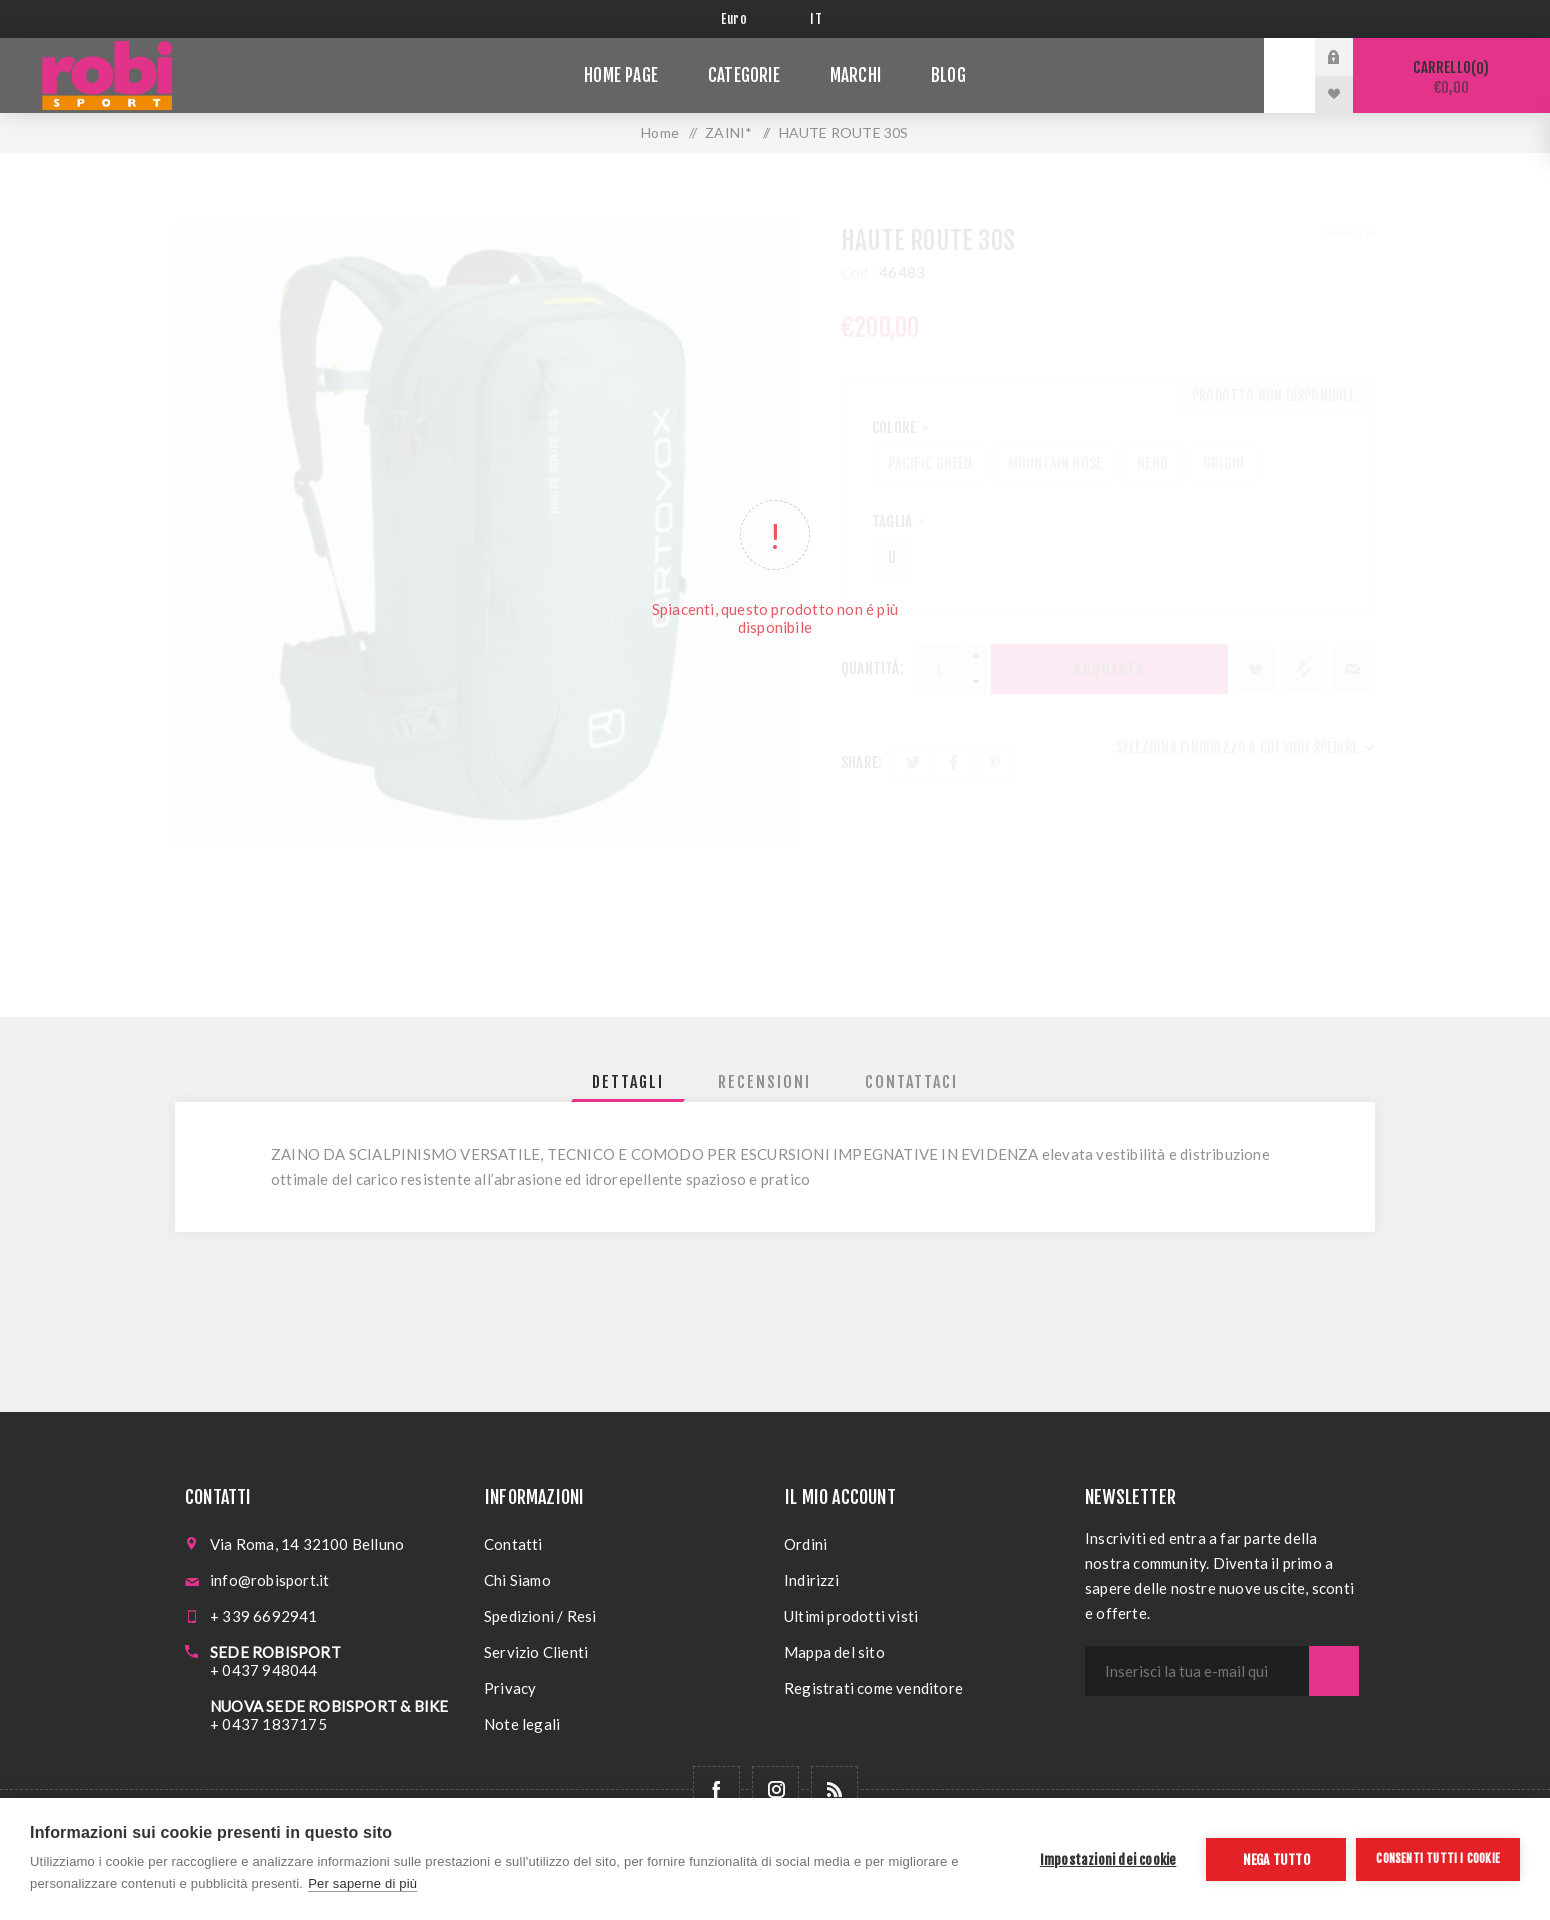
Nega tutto (1276, 1859)
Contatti (513, 1544)
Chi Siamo (517, 1580)
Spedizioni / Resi (540, 1616)
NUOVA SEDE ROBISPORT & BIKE (329, 1706)
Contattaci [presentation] (911, 1082)
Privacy (510, 1688)
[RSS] (834, 1789)
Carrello (1451, 77)
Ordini (805, 1544)
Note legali (522, 1724)
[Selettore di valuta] (750, 19)
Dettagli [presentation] (628, 1082)
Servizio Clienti (536, 1652)
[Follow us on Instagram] (775, 1789)
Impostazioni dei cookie (1108, 1859)
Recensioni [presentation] (764, 1082)
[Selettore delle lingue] (819, 19)
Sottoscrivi (1334, 1671)
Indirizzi (811, 1580)
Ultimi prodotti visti (851, 1616)
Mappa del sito (834, 1652)
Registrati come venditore (873, 1688)
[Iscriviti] (1197, 1671)
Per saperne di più (362, 1883)
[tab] (628, 1082)
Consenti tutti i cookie (1438, 1858)
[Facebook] (716, 1789)
